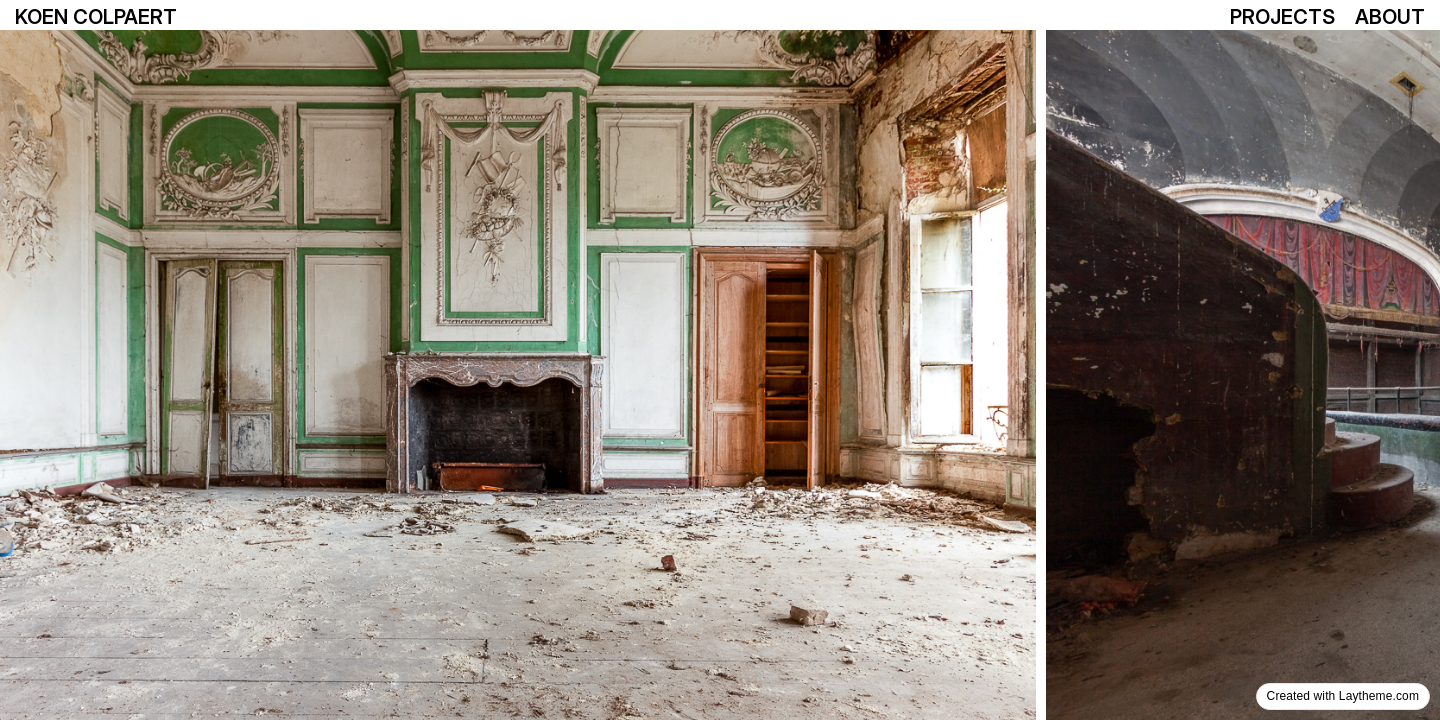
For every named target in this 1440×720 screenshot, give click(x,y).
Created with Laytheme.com (1343, 696)
